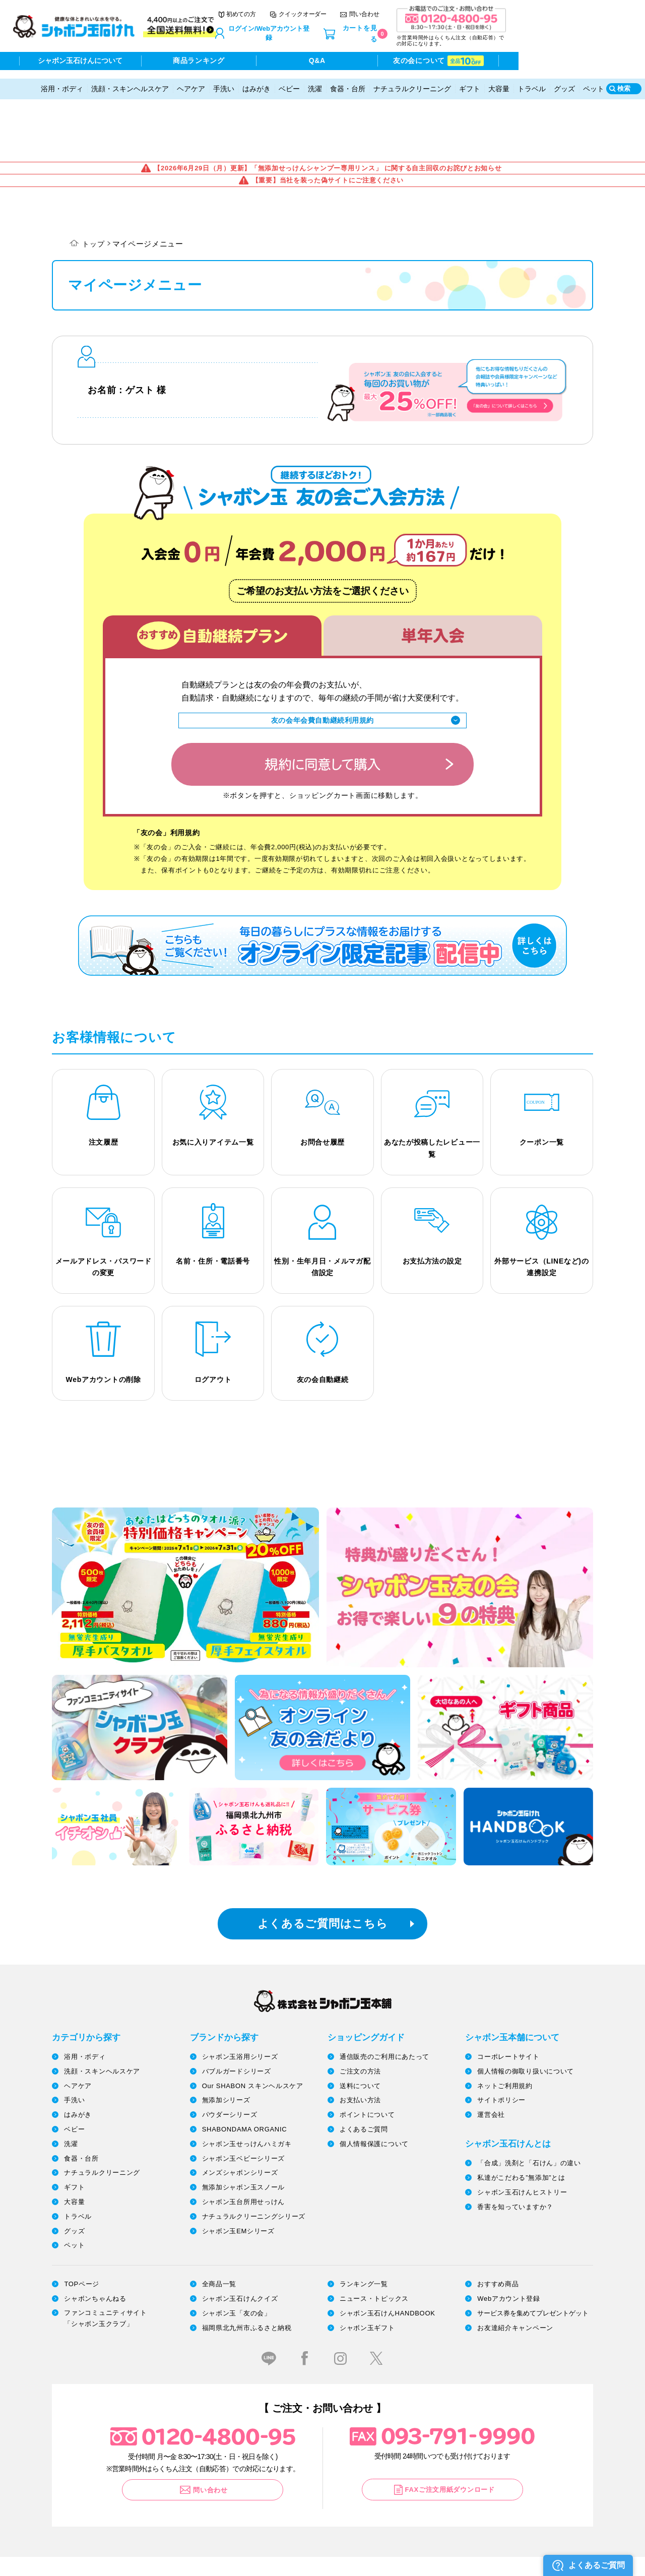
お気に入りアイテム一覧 (213, 1078)
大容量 (498, 82)
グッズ (564, 82)
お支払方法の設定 (432, 1199)
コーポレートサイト (508, 1998)
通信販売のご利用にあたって (384, 1998)
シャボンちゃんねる (95, 2240)
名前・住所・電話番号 (213, 1199)
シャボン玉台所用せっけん (243, 2143)
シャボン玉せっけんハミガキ (247, 2085)
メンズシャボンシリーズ (240, 2114)
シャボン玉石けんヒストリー (522, 2134)
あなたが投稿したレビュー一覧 (432, 1084)
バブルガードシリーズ (236, 2013)
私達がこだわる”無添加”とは (521, 2119)
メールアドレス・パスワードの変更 (103, 1205)
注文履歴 (103, 1078)
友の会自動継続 (323, 1320)
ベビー (289, 82)
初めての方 (325, 20)
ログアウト (213, 1320)
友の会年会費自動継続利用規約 (322, 653)
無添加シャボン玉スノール (243, 2129)
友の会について (525, 62)
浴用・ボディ (62, 82)
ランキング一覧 (364, 2226)
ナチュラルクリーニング (412, 82)
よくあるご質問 (364, 2071)
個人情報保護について (374, 2085)
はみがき (256, 82)
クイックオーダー (386, 20)
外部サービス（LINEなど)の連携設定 (541, 1205)
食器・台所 (347, 82)
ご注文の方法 (360, 2013)
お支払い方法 (360, 2042)
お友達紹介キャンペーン (515, 2269)
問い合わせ (448, 20)
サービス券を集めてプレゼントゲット (533, 2254)
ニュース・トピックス (374, 2240)
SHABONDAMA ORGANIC (244, 2071)
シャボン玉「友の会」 (236, 2254)
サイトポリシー (501, 2042)
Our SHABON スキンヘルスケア (252, 2027)
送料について (360, 2027)
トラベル (532, 82)
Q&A (390, 62)
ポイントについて (367, 2056)
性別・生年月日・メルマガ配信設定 (322, 1205)
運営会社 (491, 2056)
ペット (593, 82)
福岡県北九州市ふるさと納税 (247, 2269)
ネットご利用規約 (505, 2027)
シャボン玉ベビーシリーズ (243, 2100)
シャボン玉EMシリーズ (238, 2172)
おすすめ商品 (498, 2226)
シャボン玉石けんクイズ (240, 2240)
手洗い (223, 82)
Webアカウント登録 (508, 2240)
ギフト (469, 82)
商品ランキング (255, 62)
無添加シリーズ (226, 2042)
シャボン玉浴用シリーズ (240, 1998)
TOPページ (81, 2226)
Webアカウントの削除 (103, 1320)
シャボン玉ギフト (367, 2269)
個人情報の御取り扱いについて (525, 2013)
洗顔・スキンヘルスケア (130, 82)
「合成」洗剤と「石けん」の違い (529, 2105)
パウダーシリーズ (229, 2056)
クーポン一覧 (542, 1078)
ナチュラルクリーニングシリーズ (254, 2158)
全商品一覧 (219, 2226)
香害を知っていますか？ (515, 2148)
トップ (94, 175)
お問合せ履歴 (322, 1078)
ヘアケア (191, 82)
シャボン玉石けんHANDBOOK (387, 2254)
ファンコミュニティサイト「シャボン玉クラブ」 (105, 2259)
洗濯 (315, 82)
